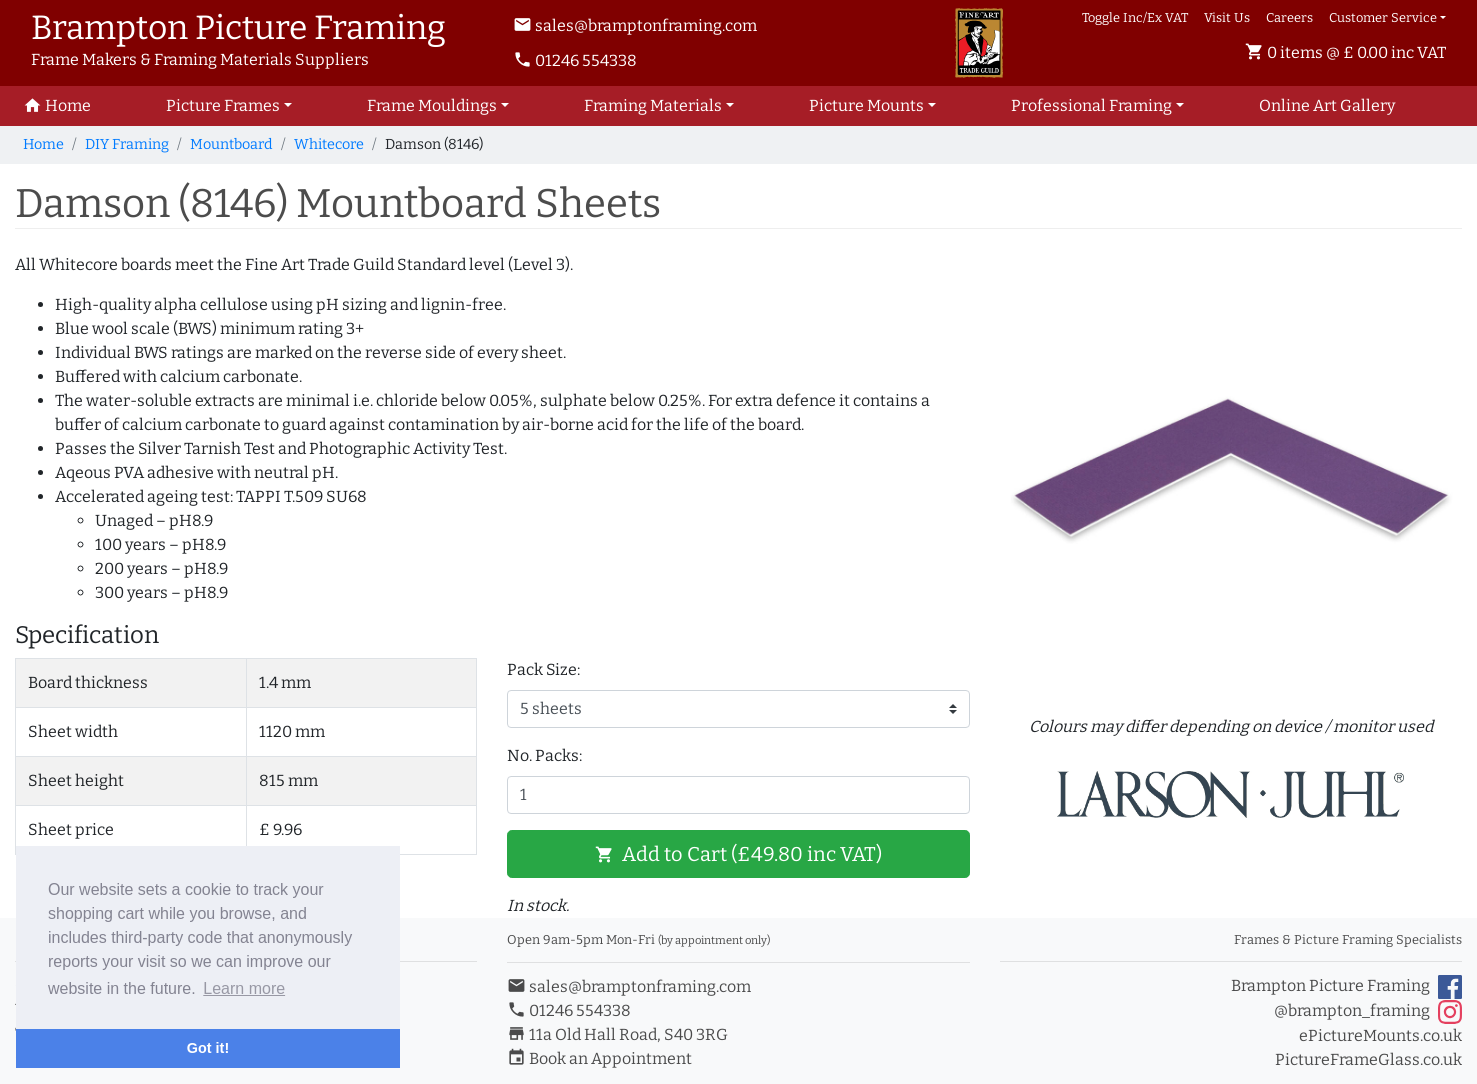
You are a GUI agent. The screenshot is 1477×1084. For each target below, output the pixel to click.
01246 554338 (575, 60)
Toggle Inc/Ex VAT (1135, 17)
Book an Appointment (599, 1058)
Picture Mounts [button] (866, 105)
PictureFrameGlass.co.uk (1368, 1059)
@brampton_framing (1368, 1012)
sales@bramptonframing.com (635, 25)
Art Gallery (1327, 105)
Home (43, 144)
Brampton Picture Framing (1346, 987)
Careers (1289, 17)
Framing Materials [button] (653, 105)
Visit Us (1227, 17)
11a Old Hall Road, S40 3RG (617, 1034)
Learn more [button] (244, 988)
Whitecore (329, 144)
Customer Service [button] (1383, 17)
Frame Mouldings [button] (432, 105)
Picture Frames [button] (223, 105)
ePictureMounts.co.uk (1380, 1035)
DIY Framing (127, 144)
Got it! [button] (208, 1048)
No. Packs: (544, 755)
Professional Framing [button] (1091, 105)
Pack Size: (543, 669)
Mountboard (231, 144)
